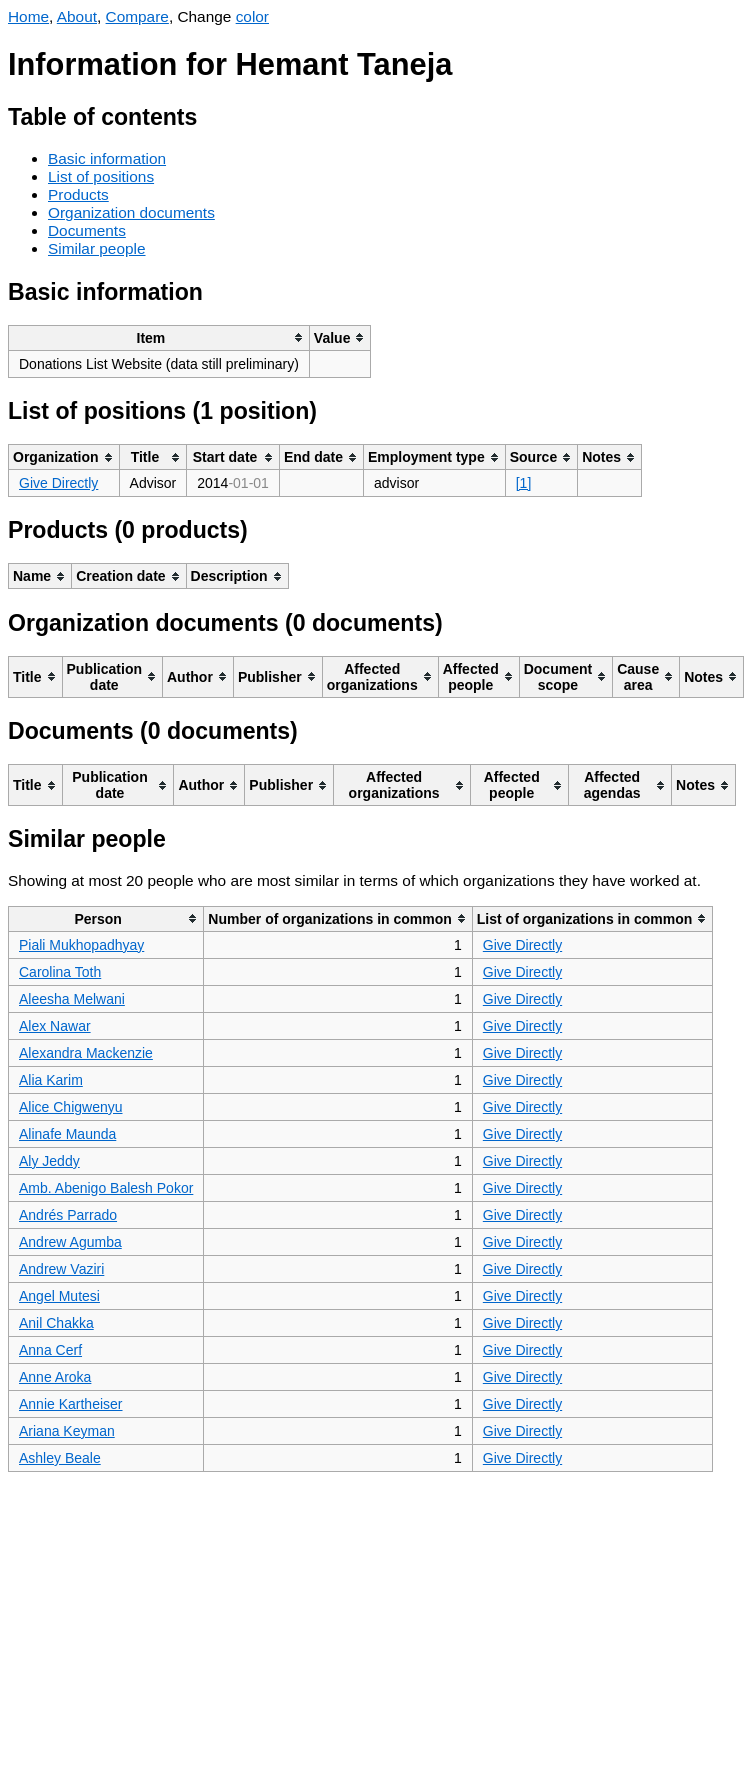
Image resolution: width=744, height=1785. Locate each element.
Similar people (97, 248)
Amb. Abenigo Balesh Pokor (106, 1188)
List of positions (101, 176)
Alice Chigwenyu (71, 1107)
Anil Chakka (56, 1323)
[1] (524, 483)
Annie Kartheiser (71, 1404)
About (77, 16)
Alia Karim (51, 1080)
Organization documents (131, 212)
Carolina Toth (60, 972)
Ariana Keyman (67, 1431)
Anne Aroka (55, 1377)
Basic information (107, 158)
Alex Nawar (55, 1026)
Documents (87, 230)
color (252, 16)
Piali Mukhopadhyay (81, 945)
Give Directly (58, 483)
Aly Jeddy (49, 1161)
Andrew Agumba (70, 1242)
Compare (137, 16)
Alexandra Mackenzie (86, 1053)
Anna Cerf (50, 1350)
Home (28, 16)
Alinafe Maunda (67, 1134)
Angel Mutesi (59, 1296)
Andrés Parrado (68, 1215)
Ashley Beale (60, 1458)
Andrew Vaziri (61, 1269)
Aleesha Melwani (72, 999)
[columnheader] (159, 337)
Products (78, 194)
